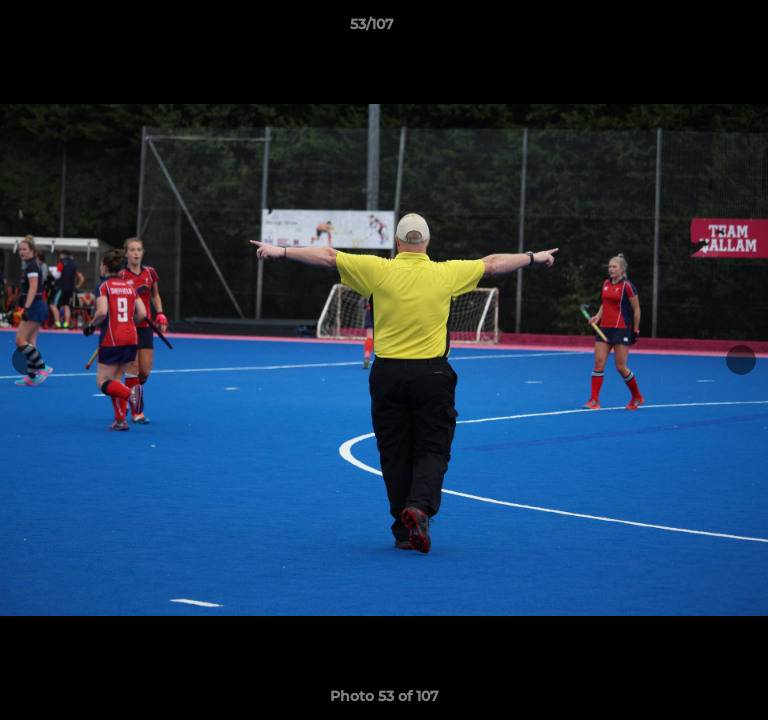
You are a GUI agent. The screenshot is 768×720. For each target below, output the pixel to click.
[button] (696, 29)
